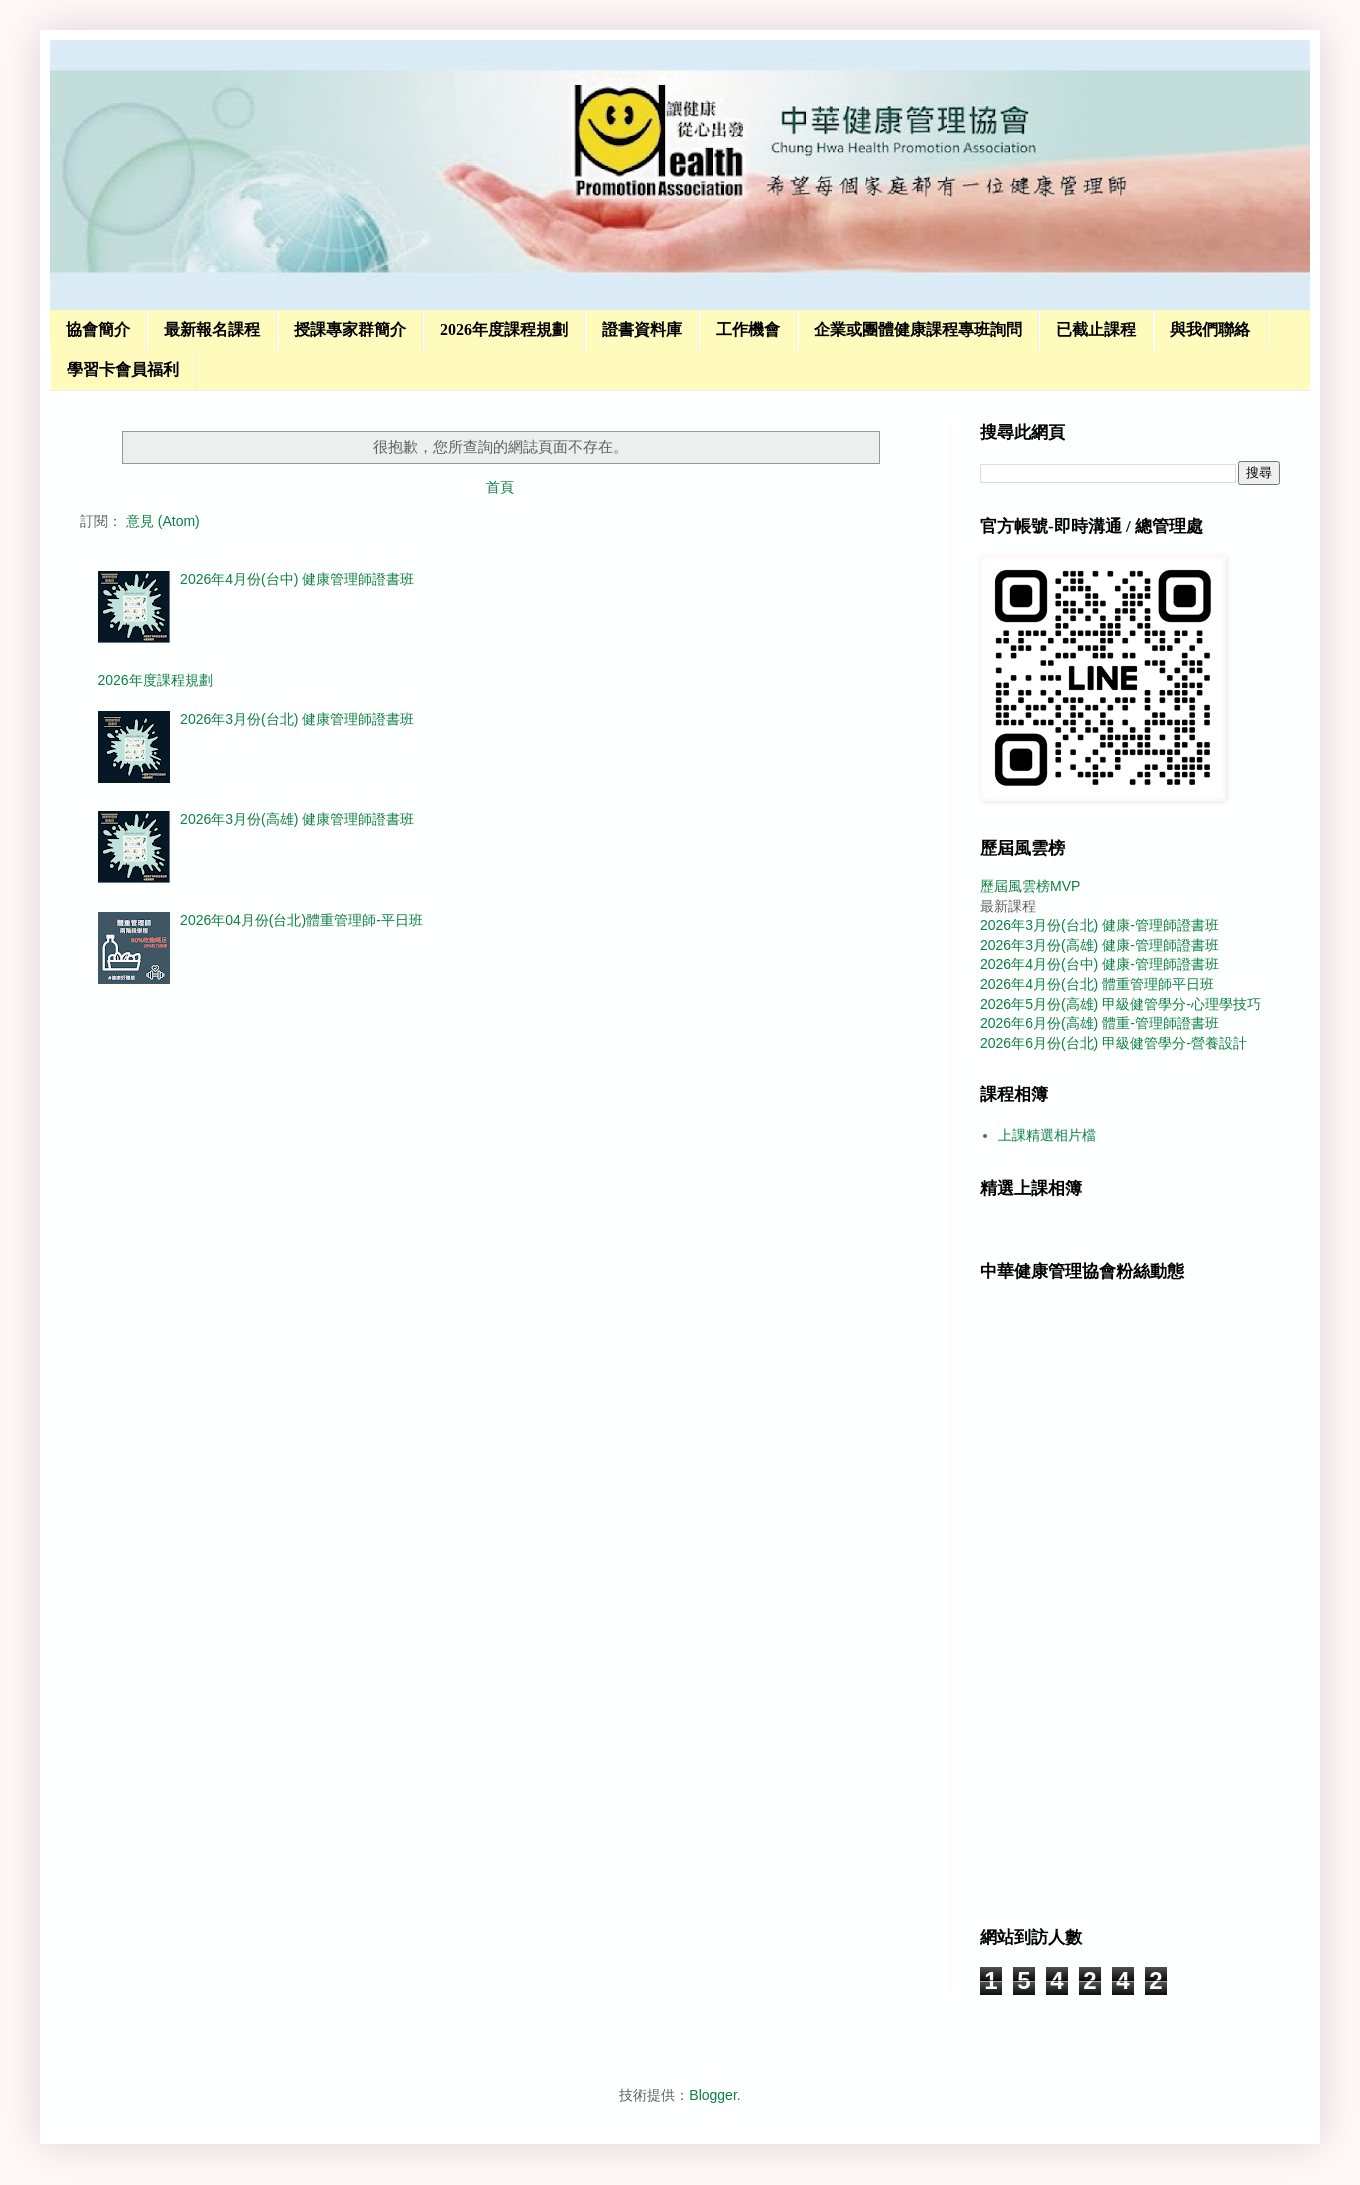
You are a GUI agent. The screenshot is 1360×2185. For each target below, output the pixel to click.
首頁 (500, 487)
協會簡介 (98, 329)
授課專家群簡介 (350, 329)
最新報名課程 (212, 329)
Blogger (712, 2095)
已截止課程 (1096, 329)
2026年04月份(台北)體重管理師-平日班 (301, 920)
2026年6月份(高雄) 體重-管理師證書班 (1099, 1023)
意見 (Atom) (163, 521)
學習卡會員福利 (123, 369)
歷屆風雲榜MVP (1030, 886)
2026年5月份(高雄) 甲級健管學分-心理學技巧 (1120, 1004)
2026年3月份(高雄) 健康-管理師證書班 (1099, 945)
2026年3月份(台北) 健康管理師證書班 (297, 719)
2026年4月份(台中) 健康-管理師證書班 (1099, 964)
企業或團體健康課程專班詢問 (918, 329)
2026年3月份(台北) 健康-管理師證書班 (1099, 925)
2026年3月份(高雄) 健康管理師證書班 (297, 819)
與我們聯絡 (1210, 329)
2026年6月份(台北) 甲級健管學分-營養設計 (1113, 1043)
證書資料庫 (642, 329)
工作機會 (748, 329)
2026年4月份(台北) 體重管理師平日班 (1097, 984)
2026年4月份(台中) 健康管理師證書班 (297, 579)
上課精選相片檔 (1047, 1135)
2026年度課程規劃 (504, 329)
